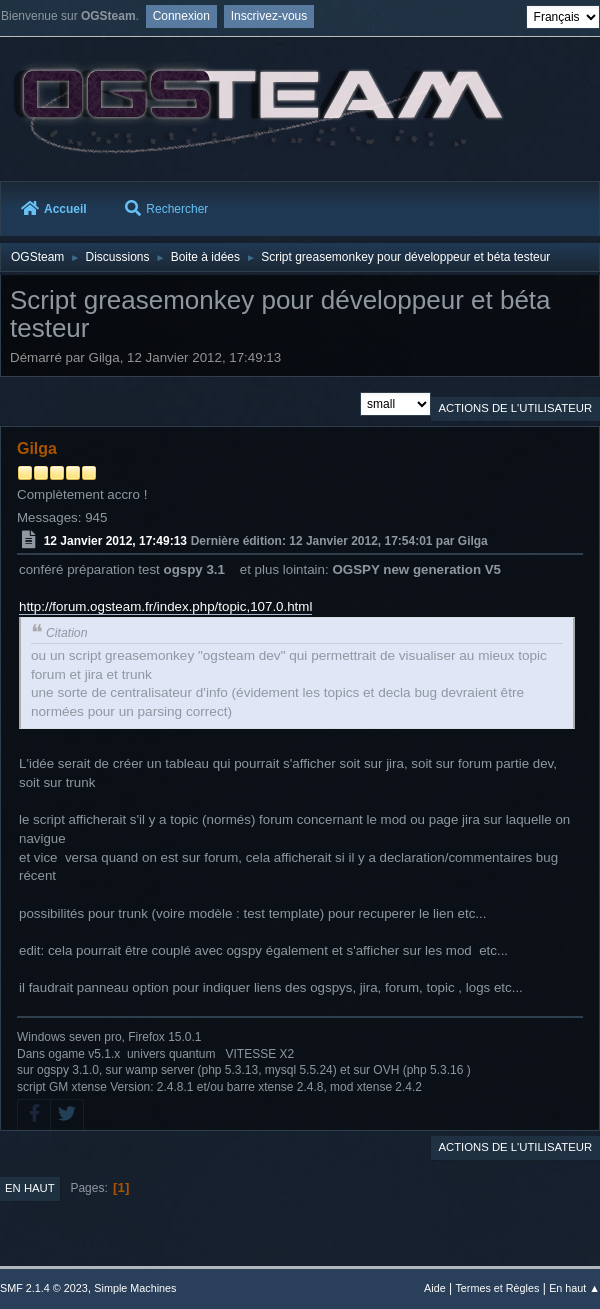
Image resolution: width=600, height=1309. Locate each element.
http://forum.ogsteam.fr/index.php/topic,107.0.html (165, 606)
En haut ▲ (574, 1288)
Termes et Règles (497, 1288)
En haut (30, 1188)
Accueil (54, 209)
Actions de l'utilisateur (515, 408)
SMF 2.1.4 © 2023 (44, 1288)
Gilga (37, 448)
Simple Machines (135, 1288)
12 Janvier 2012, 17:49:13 (115, 541)
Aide (435, 1288)
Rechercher (166, 209)
